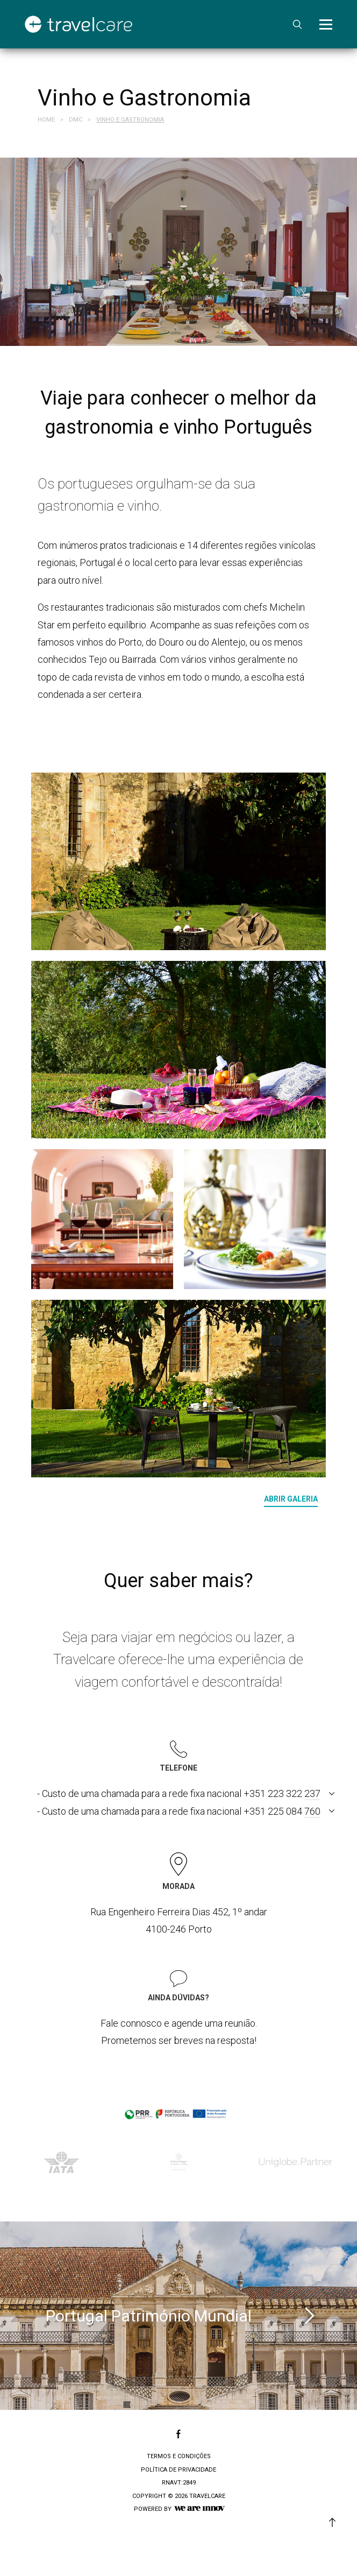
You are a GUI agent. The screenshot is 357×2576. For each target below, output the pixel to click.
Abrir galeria (291, 1499)
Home (46, 119)
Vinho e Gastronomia (130, 119)
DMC (75, 119)
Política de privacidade (178, 2469)
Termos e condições (179, 2456)
